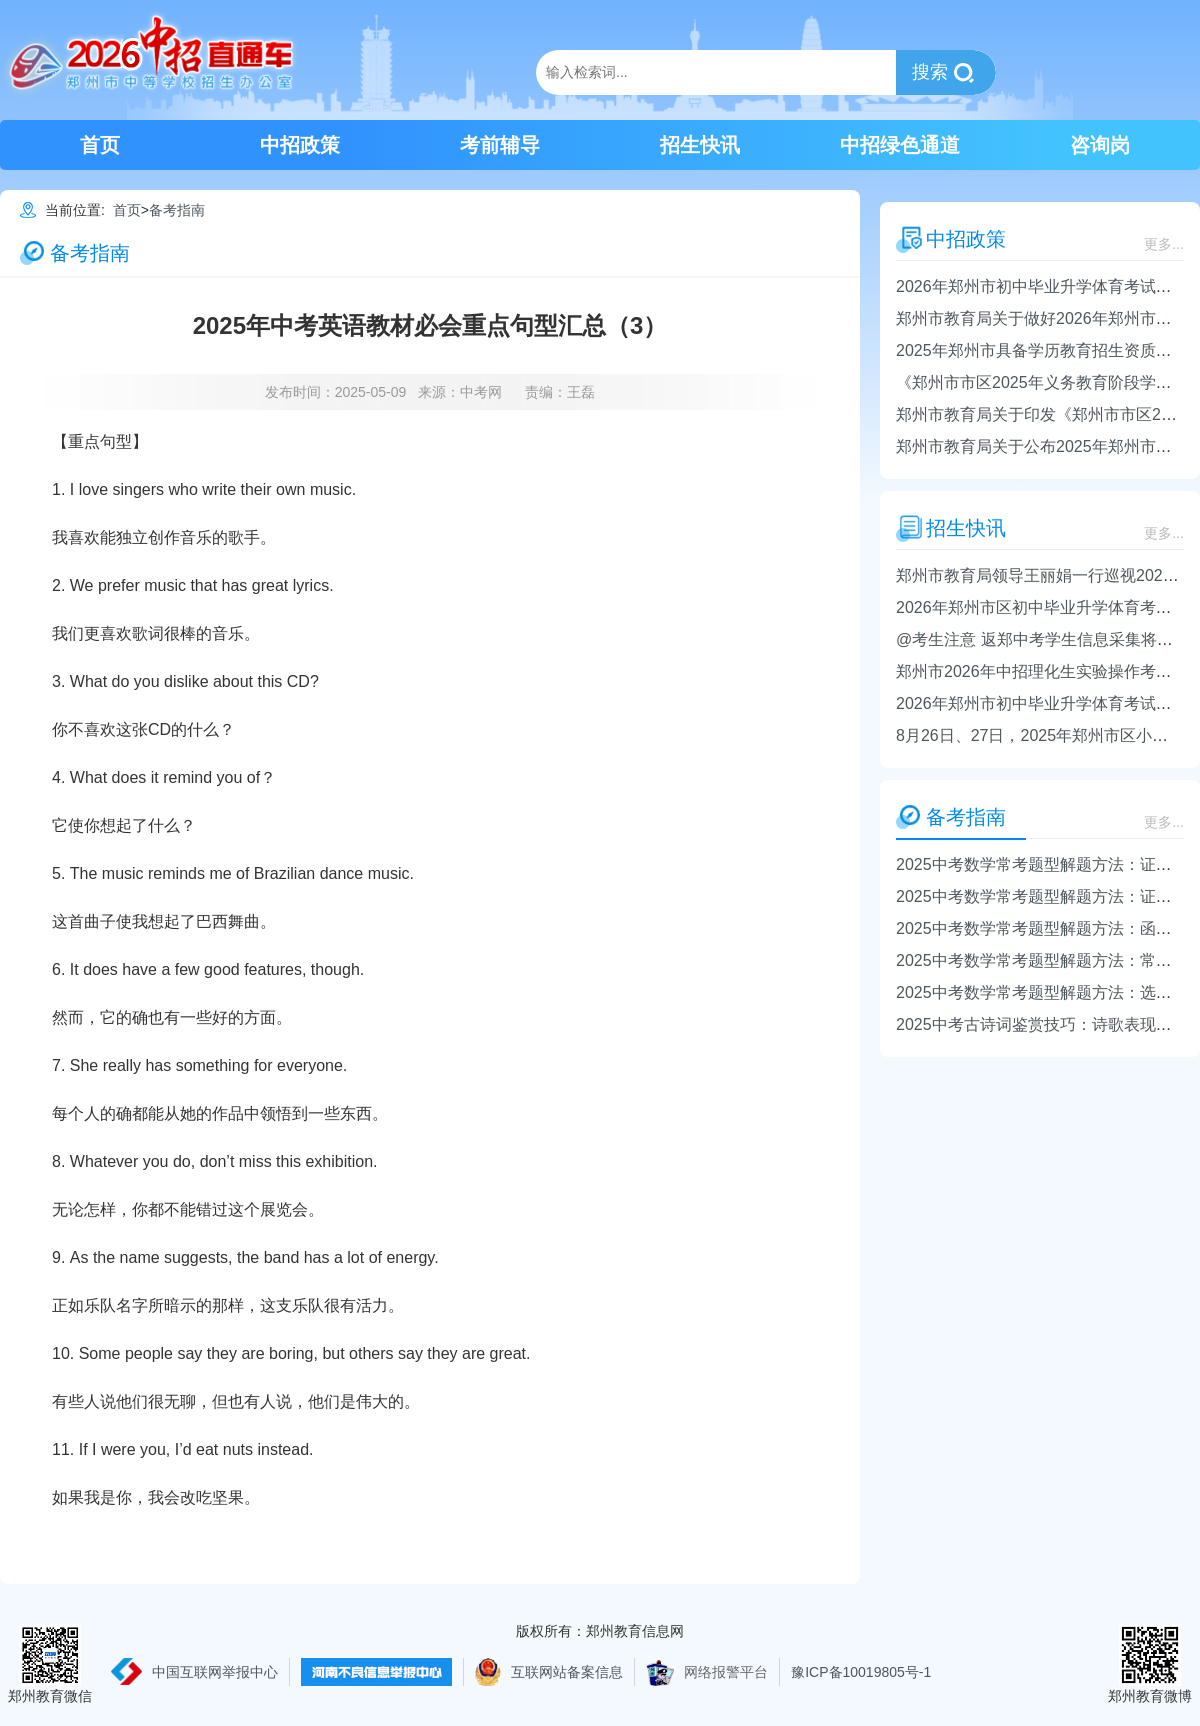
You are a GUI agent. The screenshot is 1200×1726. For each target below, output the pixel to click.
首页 (100, 145)
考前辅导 (500, 145)
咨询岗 (1100, 145)
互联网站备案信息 (567, 1672)
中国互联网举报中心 (215, 1672)
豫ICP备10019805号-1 (861, 1672)
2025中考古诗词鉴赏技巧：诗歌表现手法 (1042, 1024)
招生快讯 (700, 145)
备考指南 (177, 210)
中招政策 (300, 145)
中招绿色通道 (900, 145)
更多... (1164, 244)
